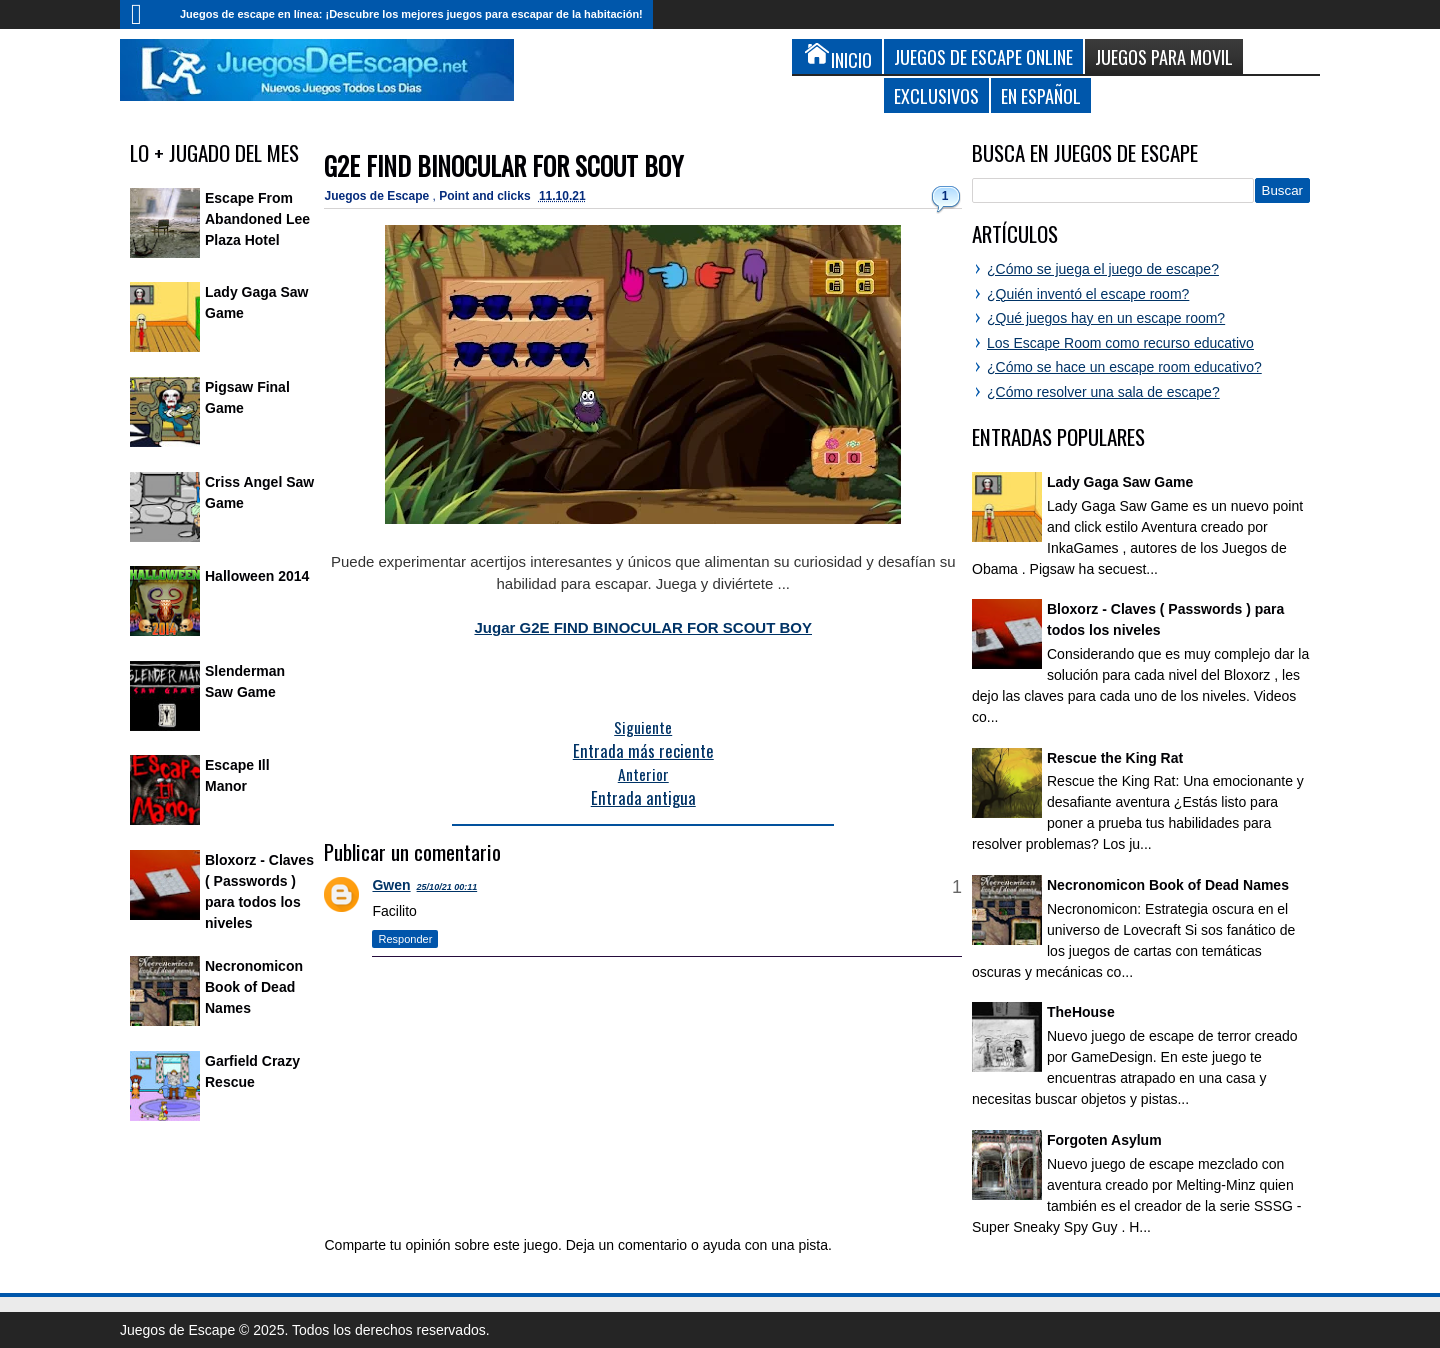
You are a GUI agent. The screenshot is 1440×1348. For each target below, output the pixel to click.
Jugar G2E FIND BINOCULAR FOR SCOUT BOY (643, 627)
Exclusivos (936, 95)
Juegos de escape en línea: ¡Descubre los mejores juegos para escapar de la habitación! (411, 14)
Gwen (391, 885)
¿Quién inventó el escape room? (1088, 294)
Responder (405, 939)
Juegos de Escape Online (983, 56)
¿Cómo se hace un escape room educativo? (1124, 367)
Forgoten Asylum (1104, 1140)
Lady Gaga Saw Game (1120, 482)
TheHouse (1081, 1012)
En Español (1041, 95)
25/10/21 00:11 (447, 887)
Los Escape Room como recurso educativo (1120, 343)
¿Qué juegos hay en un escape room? (1106, 318)
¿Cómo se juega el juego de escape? (1103, 269)
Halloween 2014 (257, 576)
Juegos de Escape (378, 196)
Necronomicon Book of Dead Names (254, 987)
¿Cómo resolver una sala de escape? (1103, 392)
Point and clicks (486, 196)
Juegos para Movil (1164, 56)
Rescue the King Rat (1115, 758)
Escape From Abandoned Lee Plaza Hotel (257, 219)
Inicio (145, 14)
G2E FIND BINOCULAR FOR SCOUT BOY (503, 165)
